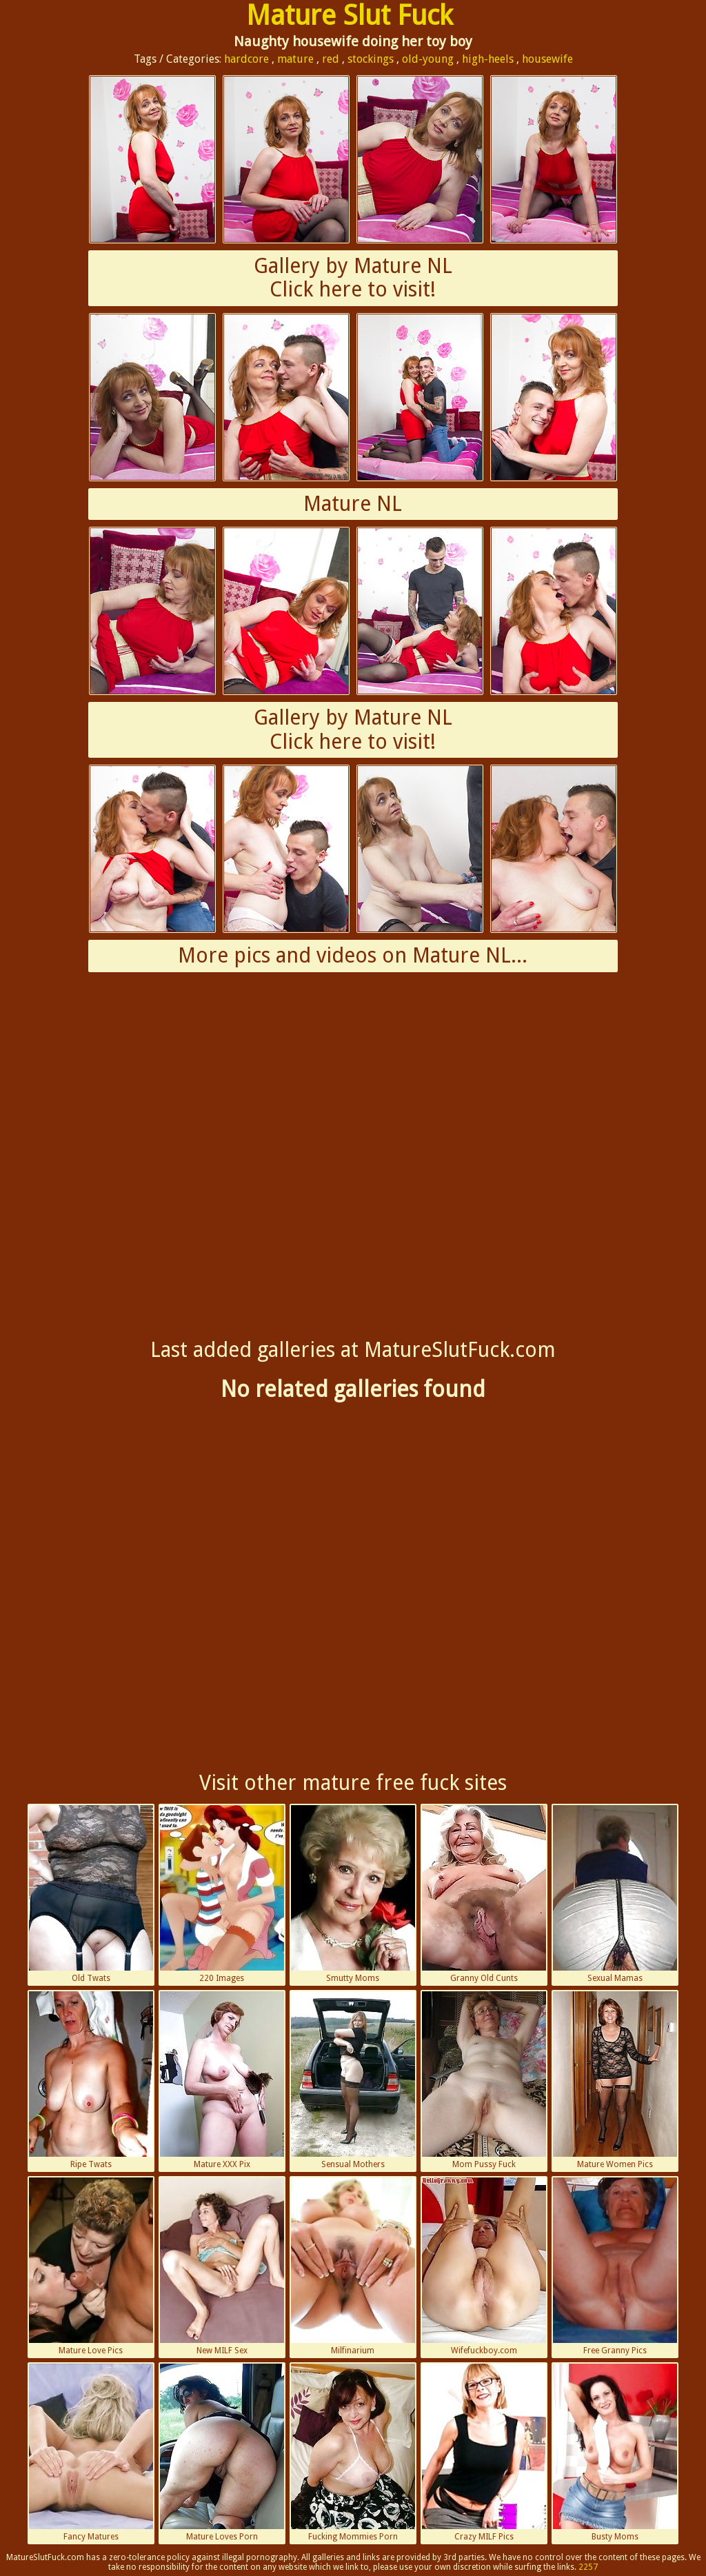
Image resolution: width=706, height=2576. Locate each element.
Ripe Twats (91, 2080)
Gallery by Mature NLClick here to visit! (353, 278)
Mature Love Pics (91, 2266)
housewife (547, 59)
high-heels (488, 59)
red (330, 59)
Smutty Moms (353, 1894)
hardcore (246, 59)
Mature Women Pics (615, 2080)
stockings (370, 59)
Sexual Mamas (615, 1894)
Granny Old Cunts (484, 1894)
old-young (428, 59)
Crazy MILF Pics (484, 2453)
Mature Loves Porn (222, 2453)
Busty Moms (615, 2453)
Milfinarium (353, 2266)
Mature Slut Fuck (349, 15)
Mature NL (352, 504)
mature (295, 59)
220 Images (222, 1894)
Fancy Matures (91, 2453)
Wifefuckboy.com (484, 2266)
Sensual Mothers (353, 2080)
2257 (588, 2567)
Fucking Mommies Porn (353, 2453)
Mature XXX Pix (222, 2080)
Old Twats (91, 1894)
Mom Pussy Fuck (484, 2080)
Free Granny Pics (615, 2266)
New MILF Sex (222, 2266)
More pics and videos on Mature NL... (352, 955)
